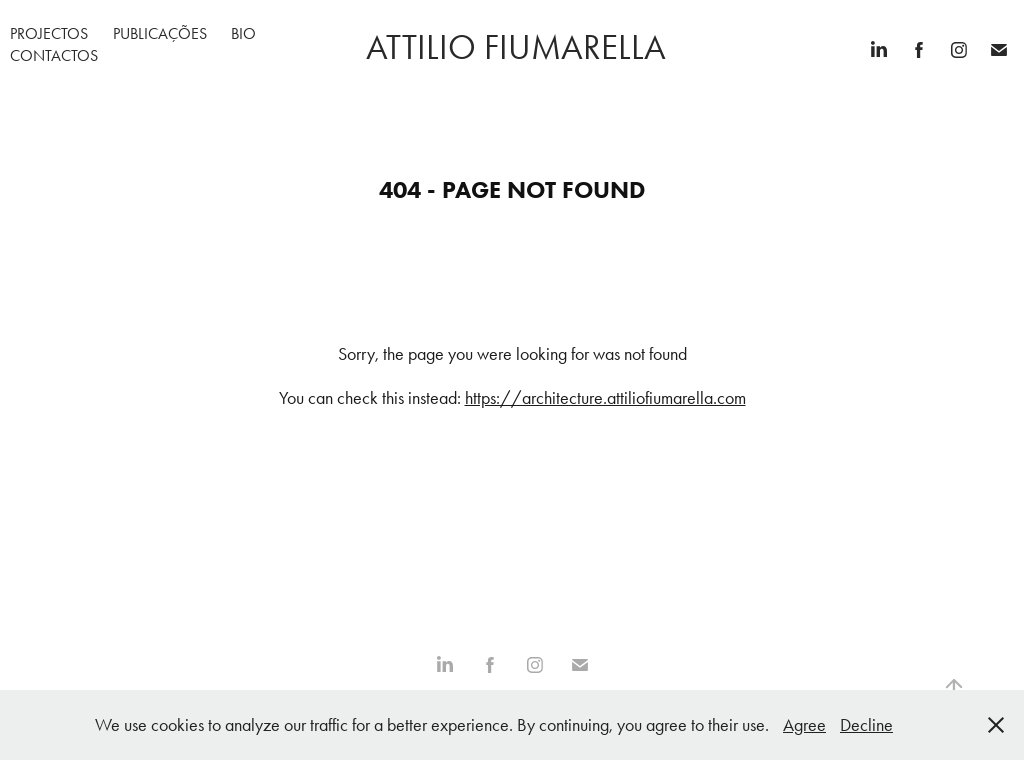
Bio (243, 33)
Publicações (160, 33)
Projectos (49, 33)
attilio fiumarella (512, 47)
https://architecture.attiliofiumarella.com (605, 398)
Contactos (54, 55)
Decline (866, 725)
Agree (804, 725)
